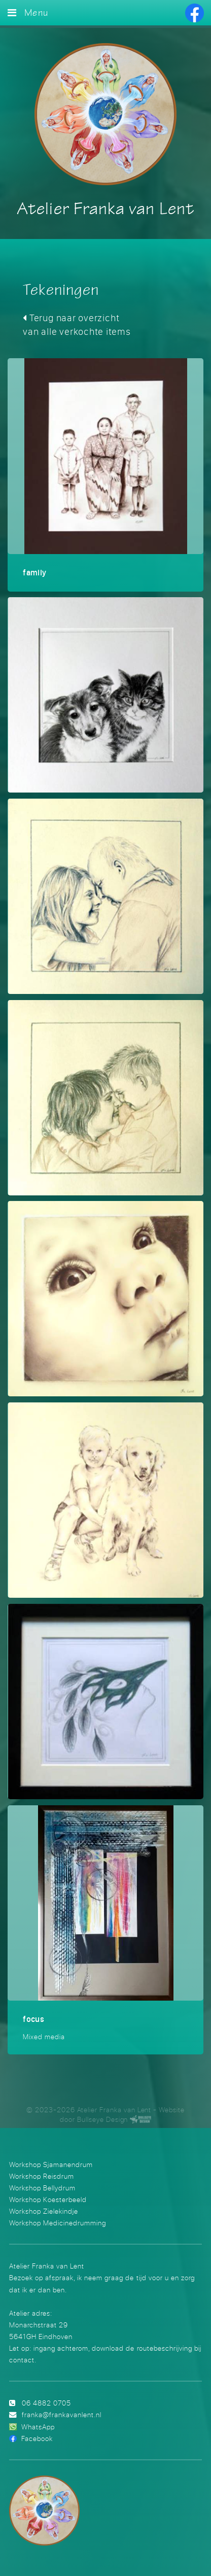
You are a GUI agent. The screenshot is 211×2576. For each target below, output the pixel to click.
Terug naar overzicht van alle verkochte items (76, 324)
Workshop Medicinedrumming (57, 2222)
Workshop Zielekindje (43, 2211)
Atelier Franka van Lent (105, 209)
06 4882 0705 (46, 2403)
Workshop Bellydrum (42, 2187)
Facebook (37, 2438)
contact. (23, 2359)
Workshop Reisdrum (41, 2176)
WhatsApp (38, 2426)
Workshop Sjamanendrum (51, 2164)
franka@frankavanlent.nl (61, 2414)
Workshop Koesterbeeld (48, 2199)
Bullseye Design (102, 2119)
